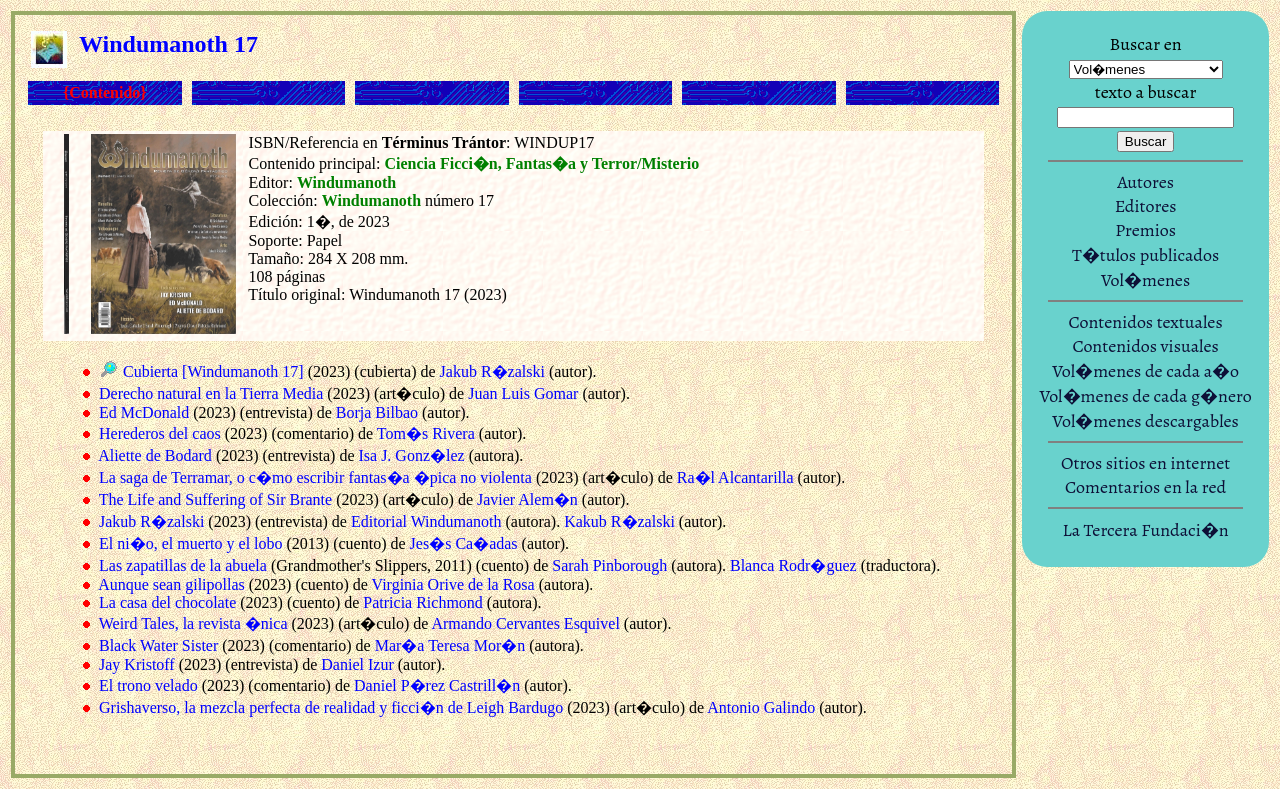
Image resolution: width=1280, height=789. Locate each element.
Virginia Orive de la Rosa (453, 584)
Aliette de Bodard (155, 455)
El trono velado (148, 685)
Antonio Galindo (761, 707)
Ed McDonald (144, 412)
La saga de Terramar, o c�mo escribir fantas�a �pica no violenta (315, 477)
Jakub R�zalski (492, 371)
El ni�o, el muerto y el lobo (191, 543)
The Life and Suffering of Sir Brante (215, 499)
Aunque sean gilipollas (171, 584)
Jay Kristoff (137, 664)
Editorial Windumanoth (426, 521)
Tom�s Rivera (426, 433)
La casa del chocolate (167, 602)
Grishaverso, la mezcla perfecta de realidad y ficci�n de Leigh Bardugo (331, 707)
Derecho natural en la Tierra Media (211, 393)
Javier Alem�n (527, 499)
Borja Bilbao (377, 412)
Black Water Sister (158, 645)
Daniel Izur (357, 664)
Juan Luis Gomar (523, 393)
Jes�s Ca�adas (464, 543)
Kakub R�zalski (619, 521)
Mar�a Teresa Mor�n (450, 645)
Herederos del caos (160, 433)
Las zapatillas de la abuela (183, 565)
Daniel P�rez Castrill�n (437, 685)
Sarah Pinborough (609, 565)
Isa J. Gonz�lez (411, 455)
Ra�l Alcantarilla (735, 477)
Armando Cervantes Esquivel (525, 623)
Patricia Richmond (423, 602)
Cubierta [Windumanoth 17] (213, 371)
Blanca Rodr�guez (793, 565)
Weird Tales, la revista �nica (193, 623)
